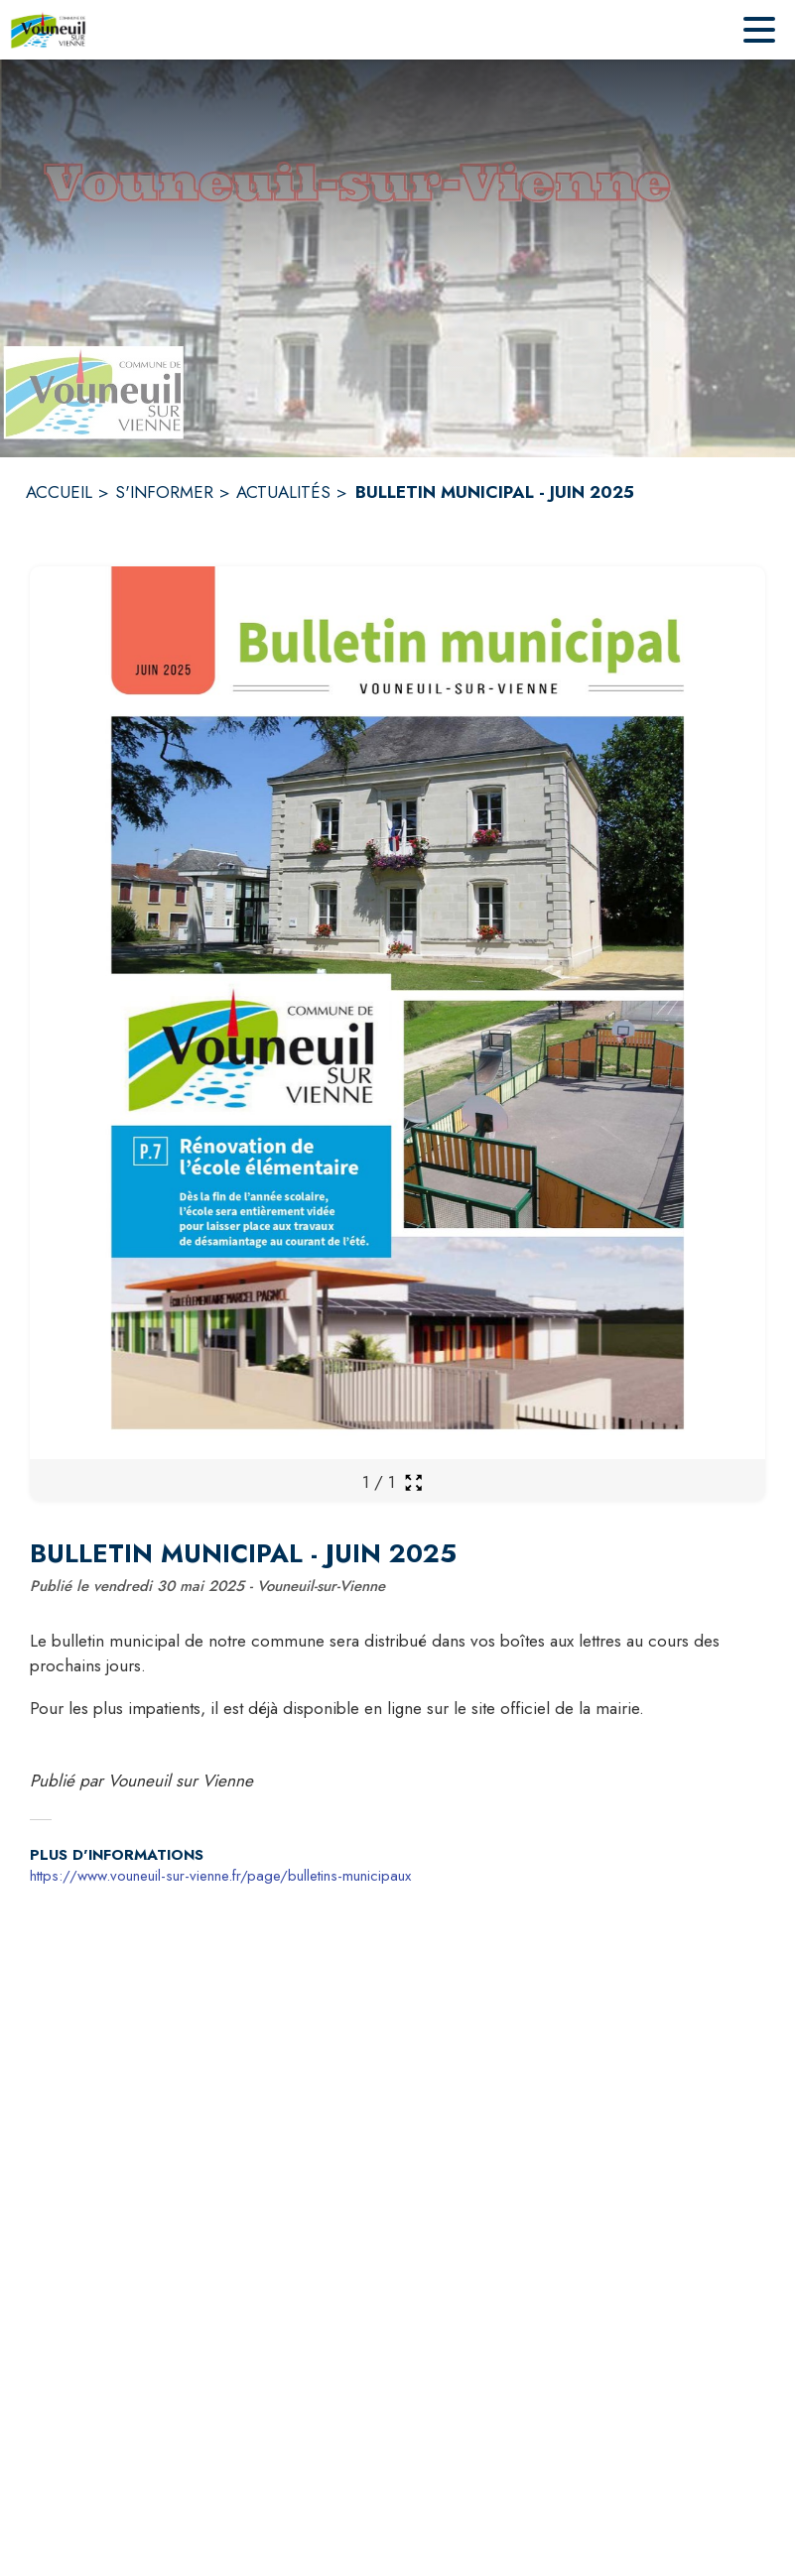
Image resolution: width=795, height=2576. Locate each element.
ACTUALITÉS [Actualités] (283, 492)
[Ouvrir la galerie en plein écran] (413, 1482)
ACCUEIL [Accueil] (59, 492)
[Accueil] (48, 30)
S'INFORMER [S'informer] (164, 492)
